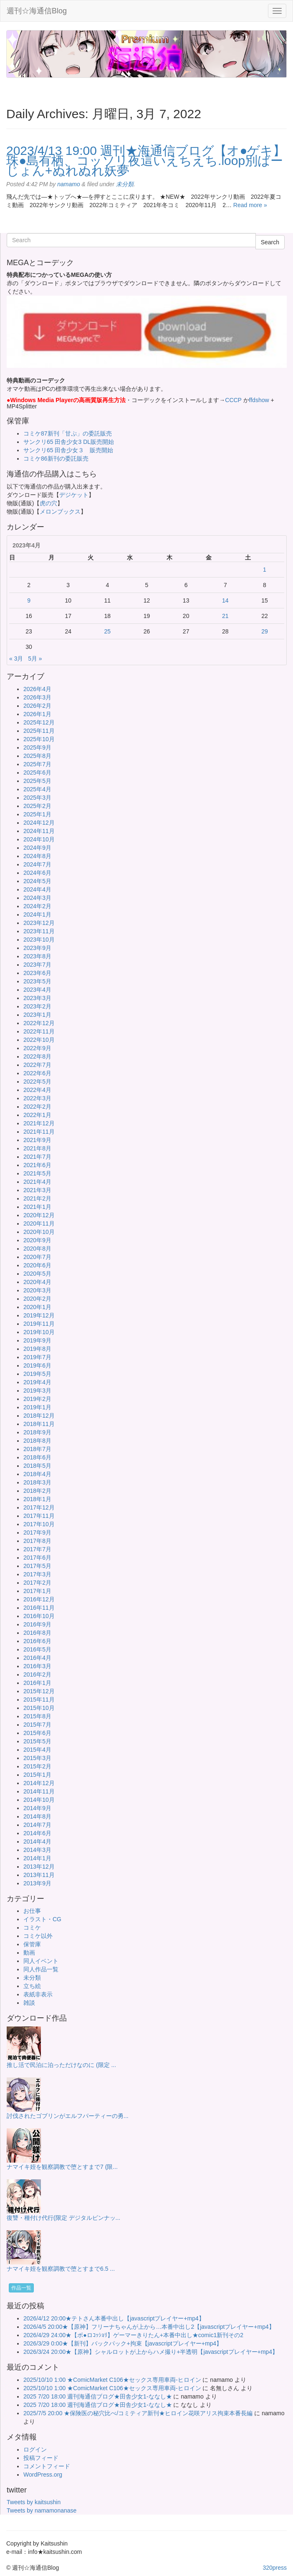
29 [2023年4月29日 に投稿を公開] (264, 631)
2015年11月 (39, 1699)
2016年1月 (37, 1682)
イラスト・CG (42, 1919)
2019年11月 (39, 1323)
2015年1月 (37, 1774)
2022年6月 (37, 1073)
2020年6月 (37, 1265)
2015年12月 (39, 1691)
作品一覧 (21, 2288)
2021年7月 (37, 1156)
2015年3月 (37, 1758)
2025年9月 (37, 747)
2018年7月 (37, 1449)
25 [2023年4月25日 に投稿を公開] (107, 631)
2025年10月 (39, 739)
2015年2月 (37, 1766)
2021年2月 (37, 1198)
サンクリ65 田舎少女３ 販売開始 (68, 450)
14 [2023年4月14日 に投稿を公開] (225, 600)
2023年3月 (37, 998)
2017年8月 (37, 1540)
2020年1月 (37, 1307)
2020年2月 (37, 1298)
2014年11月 (39, 1791)
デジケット (73, 494)
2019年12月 (39, 1315)
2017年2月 (37, 1582)
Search (270, 242)
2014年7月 (37, 1824)
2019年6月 (37, 1365)
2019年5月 (37, 1373)
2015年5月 (37, 1741)
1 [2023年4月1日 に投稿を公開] (264, 569)
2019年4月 (37, 1382)
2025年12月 (39, 722)
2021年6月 (37, 1165)
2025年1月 (37, 814)
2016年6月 (37, 1641)
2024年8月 (37, 856)
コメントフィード (46, 2466)
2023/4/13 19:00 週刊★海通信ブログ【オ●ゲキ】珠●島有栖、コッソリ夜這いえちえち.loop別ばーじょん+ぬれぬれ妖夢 (145, 160)
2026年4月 (37, 689)
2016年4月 (37, 1657)
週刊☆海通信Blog (37, 11)
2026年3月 (37, 697)
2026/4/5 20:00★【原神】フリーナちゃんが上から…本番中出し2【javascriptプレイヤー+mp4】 (149, 2326)
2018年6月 (37, 1457)
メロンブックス (60, 511)
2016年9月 (37, 1624)
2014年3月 (37, 1850)
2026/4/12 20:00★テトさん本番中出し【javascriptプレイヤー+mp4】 (114, 2318)
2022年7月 (37, 1064)
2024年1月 (37, 914)
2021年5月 (37, 1173)
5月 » (35, 658)
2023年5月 (37, 981)
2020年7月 (37, 1257)
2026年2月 (37, 705)
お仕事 (32, 1910)
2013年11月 (39, 1875)
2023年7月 (37, 964)
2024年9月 (37, 847)
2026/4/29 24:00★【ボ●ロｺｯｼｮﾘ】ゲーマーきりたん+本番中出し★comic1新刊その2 (133, 2335)
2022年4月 (37, 1090)
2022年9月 (37, 1048)
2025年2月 (37, 806)
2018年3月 (37, 1482)
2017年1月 (37, 1591)
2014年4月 (37, 1841)
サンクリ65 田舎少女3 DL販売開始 (68, 441)
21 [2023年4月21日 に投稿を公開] (225, 616)
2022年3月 (37, 1098)
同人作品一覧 (40, 1969)
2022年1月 (37, 1115)
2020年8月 (37, 1248)
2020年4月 (37, 1282)
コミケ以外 (38, 1936)
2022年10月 (39, 1039)
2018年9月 (37, 1432)
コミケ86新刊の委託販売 (55, 458)
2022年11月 (39, 1031)
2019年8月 (37, 1348)
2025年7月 (37, 764)
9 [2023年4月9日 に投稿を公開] (28, 600)
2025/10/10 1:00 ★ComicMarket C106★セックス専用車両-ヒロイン (112, 2379)
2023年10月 (39, 939)
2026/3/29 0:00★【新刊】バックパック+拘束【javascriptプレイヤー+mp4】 (122, 2343)
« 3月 (16, 658)
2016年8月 (37, 1632)
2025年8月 (37, 755)
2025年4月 (37, 789)
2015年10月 (39, 1708)
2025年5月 (37, 781)
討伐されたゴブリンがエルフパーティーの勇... (68, 2115)
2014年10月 (39, 1799)
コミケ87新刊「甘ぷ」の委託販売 (67, 433)
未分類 (125, 184)
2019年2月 (37, 1399)
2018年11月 (39, 1424)
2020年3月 (37, 1290)
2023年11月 (39, 931)
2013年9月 (37, 1883)
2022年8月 (37, 1056)
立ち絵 (32, 1986)
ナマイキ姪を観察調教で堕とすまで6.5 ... (61, 2268)
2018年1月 (37, 1499)
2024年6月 (37, 872)
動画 (29, 1952)
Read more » (250, 205)
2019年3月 (37, 1390)
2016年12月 (39, 1599)
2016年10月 (39, 1616)
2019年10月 (39, 1332)
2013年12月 (39, 1866)
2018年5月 (37, 1465)
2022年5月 (37, 1081)
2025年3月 (37, 797)
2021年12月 (39, 1123)
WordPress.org (42, 2474)
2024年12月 (39, 822)
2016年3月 (37, 1666)
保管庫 (32, 1944)
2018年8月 (37, 1440)
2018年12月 (39, 1415)
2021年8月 (37, 1148)
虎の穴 (48, 503)
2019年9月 (37, 1340)
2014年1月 (37, 1858)
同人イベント (40, 1961)
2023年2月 (37, 1006)
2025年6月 (37, 772)
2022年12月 (39, 1023)
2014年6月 (37, 1833)
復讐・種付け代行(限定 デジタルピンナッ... (63, 2217)
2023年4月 (37, 989)
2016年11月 (39, 1607)
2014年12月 (39, 1783)
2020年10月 (39, 1231)
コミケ (32, 1927)
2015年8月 (37, 1716)
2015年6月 (37, 1733)
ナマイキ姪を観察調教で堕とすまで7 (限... (62, 2166)
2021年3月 (37, 1190)
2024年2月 (37, 906)
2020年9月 (37, 1240)
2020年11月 (39, 1223)
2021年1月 (37, 1206)
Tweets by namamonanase (41, 2510)
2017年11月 (39, 1515)
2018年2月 (37, 1490)
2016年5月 (37, 1649)
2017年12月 (39, 1507)
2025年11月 (39, 730)
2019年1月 (37, 1407)
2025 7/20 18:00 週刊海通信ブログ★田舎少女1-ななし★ (97, 2396)
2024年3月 (37, 897)
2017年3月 (37, 1574)
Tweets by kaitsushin (34, 2502)
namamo (68, 184)
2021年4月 (37, 1181)
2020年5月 (37, 1273)
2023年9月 (37, 948)
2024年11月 (39, 831)
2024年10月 (39, 839)
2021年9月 (37, 1140)
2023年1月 (37, 1014)
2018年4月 (37, 1474)
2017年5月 (37, 1566)
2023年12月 (39, 922)
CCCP (233, 400)
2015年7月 (37, 1724)
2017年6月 (37, 1557)
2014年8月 (37, 1816)
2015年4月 (37, 1749)
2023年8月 (37, 956)
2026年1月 (37, 714)
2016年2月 (37, 1674)
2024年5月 (37, 881)
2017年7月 (37, 1549)
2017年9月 (37, 1532)
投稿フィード (40, 2457)
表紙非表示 (38, 1994)
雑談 (29, 2002)
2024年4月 (37, 889)
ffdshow (260, 400)
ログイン (35, 2449)
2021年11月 (39, 1131)
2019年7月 (37, 1357)
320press (275, 2567)
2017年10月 (39, 1524)
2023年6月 (37, 973)
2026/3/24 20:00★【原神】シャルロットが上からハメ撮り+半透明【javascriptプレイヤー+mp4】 (150, 2351)
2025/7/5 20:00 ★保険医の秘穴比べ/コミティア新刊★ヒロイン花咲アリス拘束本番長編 (138, 2413)
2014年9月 (37, 1808)
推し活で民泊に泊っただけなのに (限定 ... (61, 2065)
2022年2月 (37, 1106)
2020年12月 (39, 1215)
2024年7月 (37, 864)
